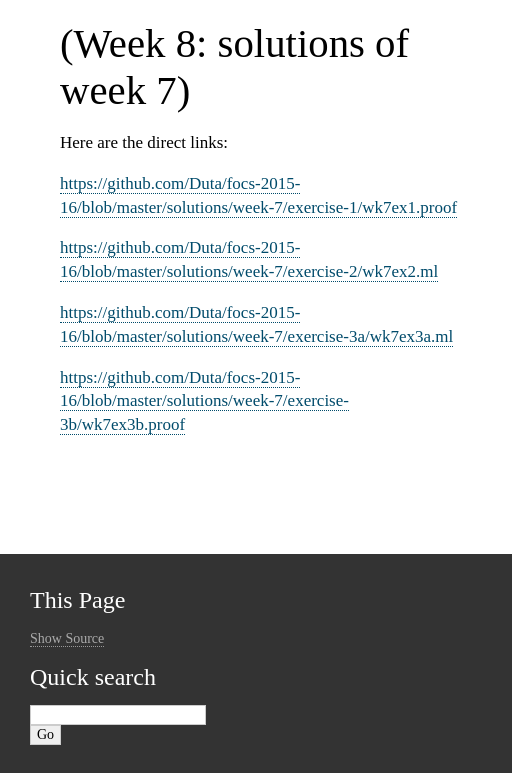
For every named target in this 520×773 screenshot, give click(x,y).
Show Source (67, 638)
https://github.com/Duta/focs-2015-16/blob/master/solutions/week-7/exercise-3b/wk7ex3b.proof (204, 401)
